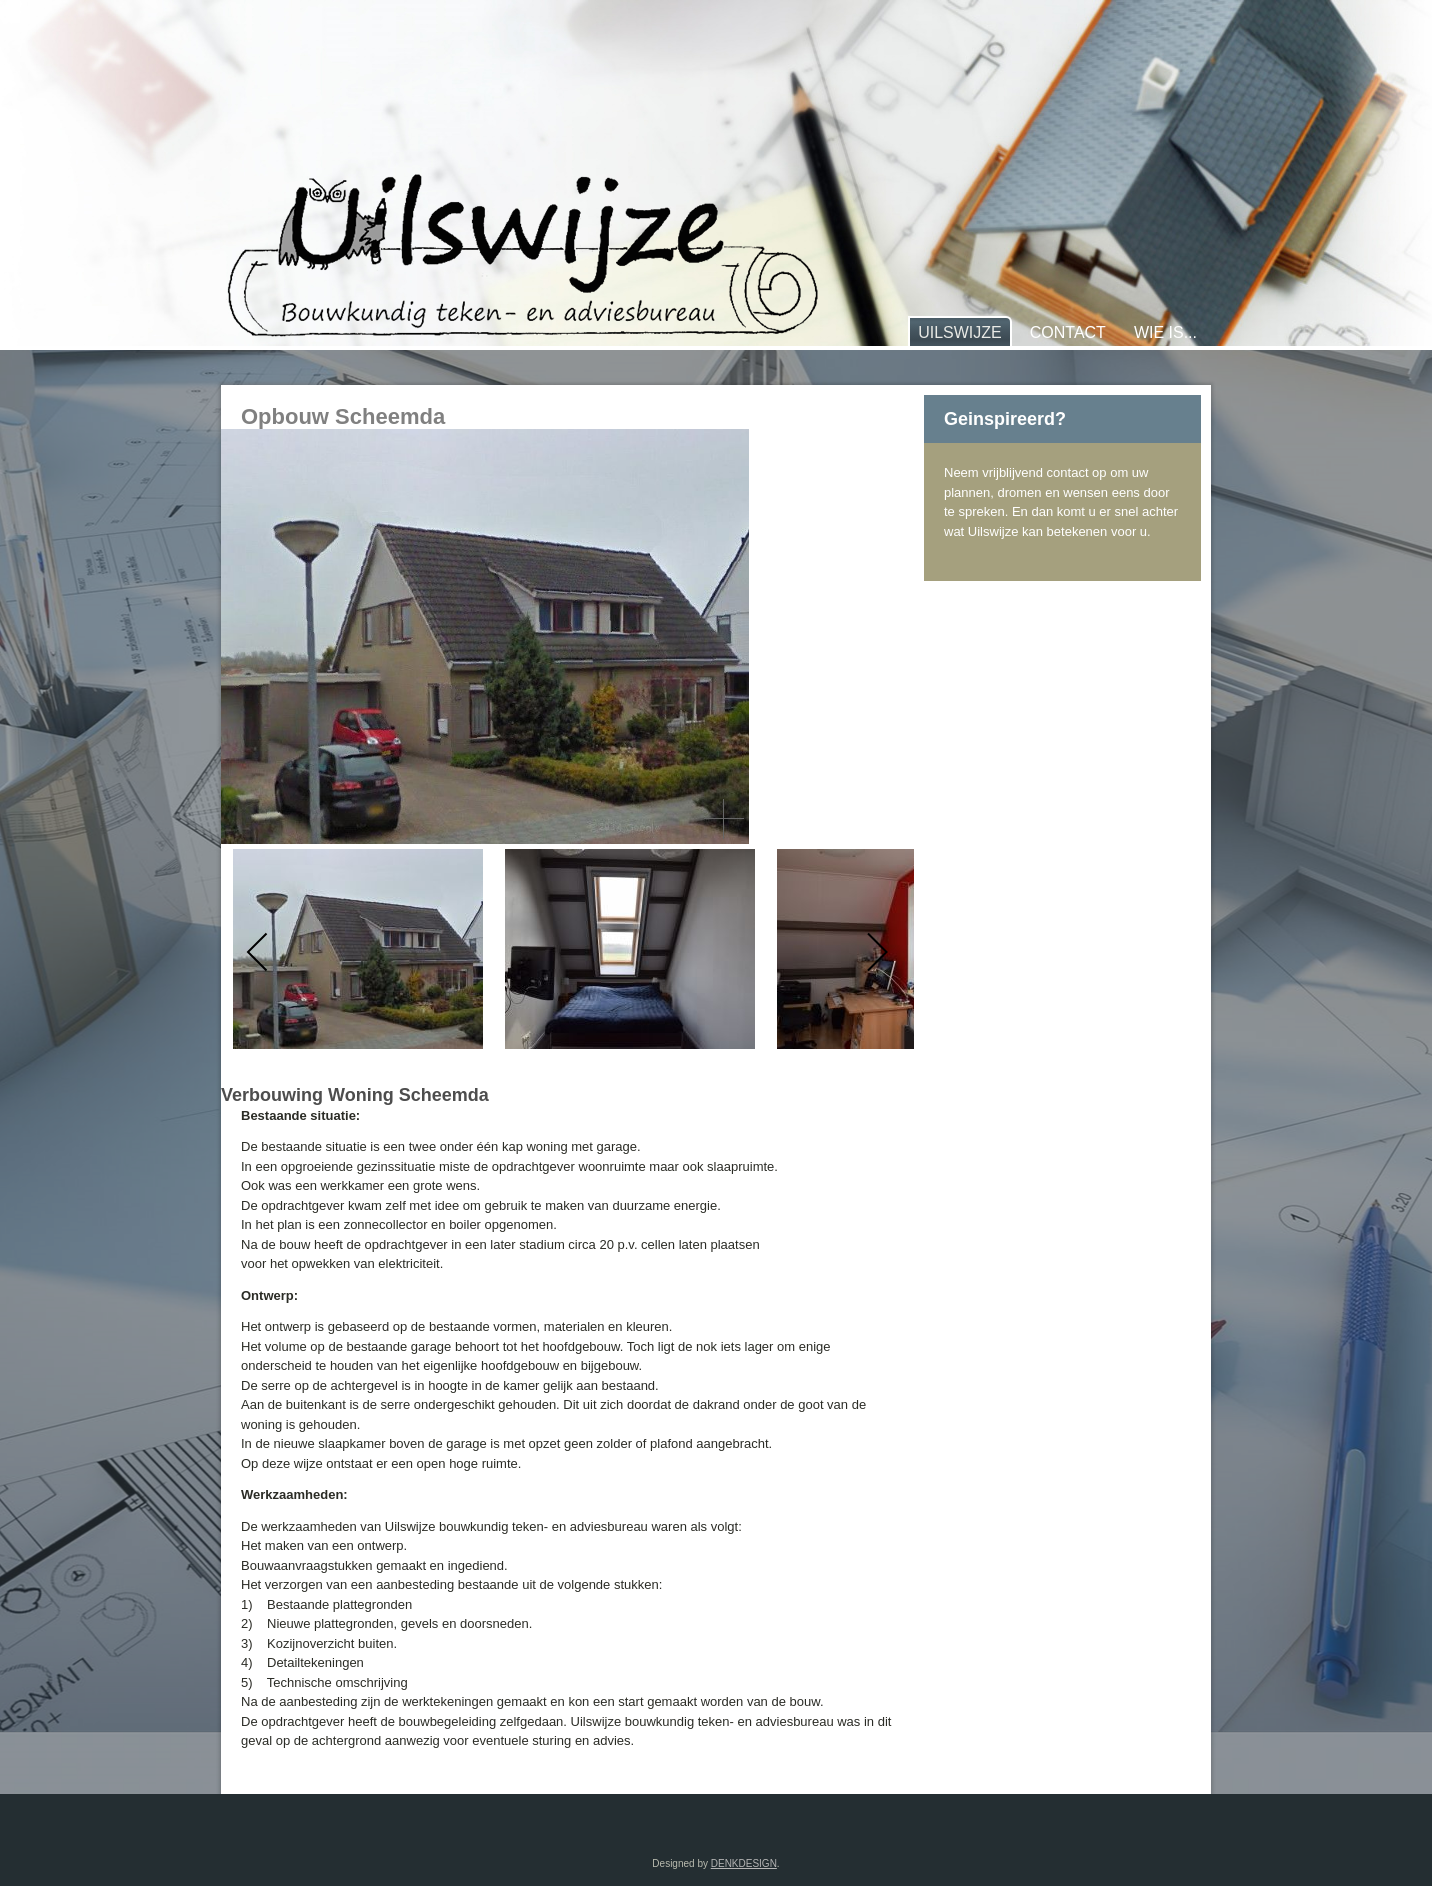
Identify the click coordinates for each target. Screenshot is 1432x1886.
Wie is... (1165, 332)
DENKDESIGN (744, 1863)
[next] (876, 952)
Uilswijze (960, 332)
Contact (1068, 332)
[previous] (258, 952)
